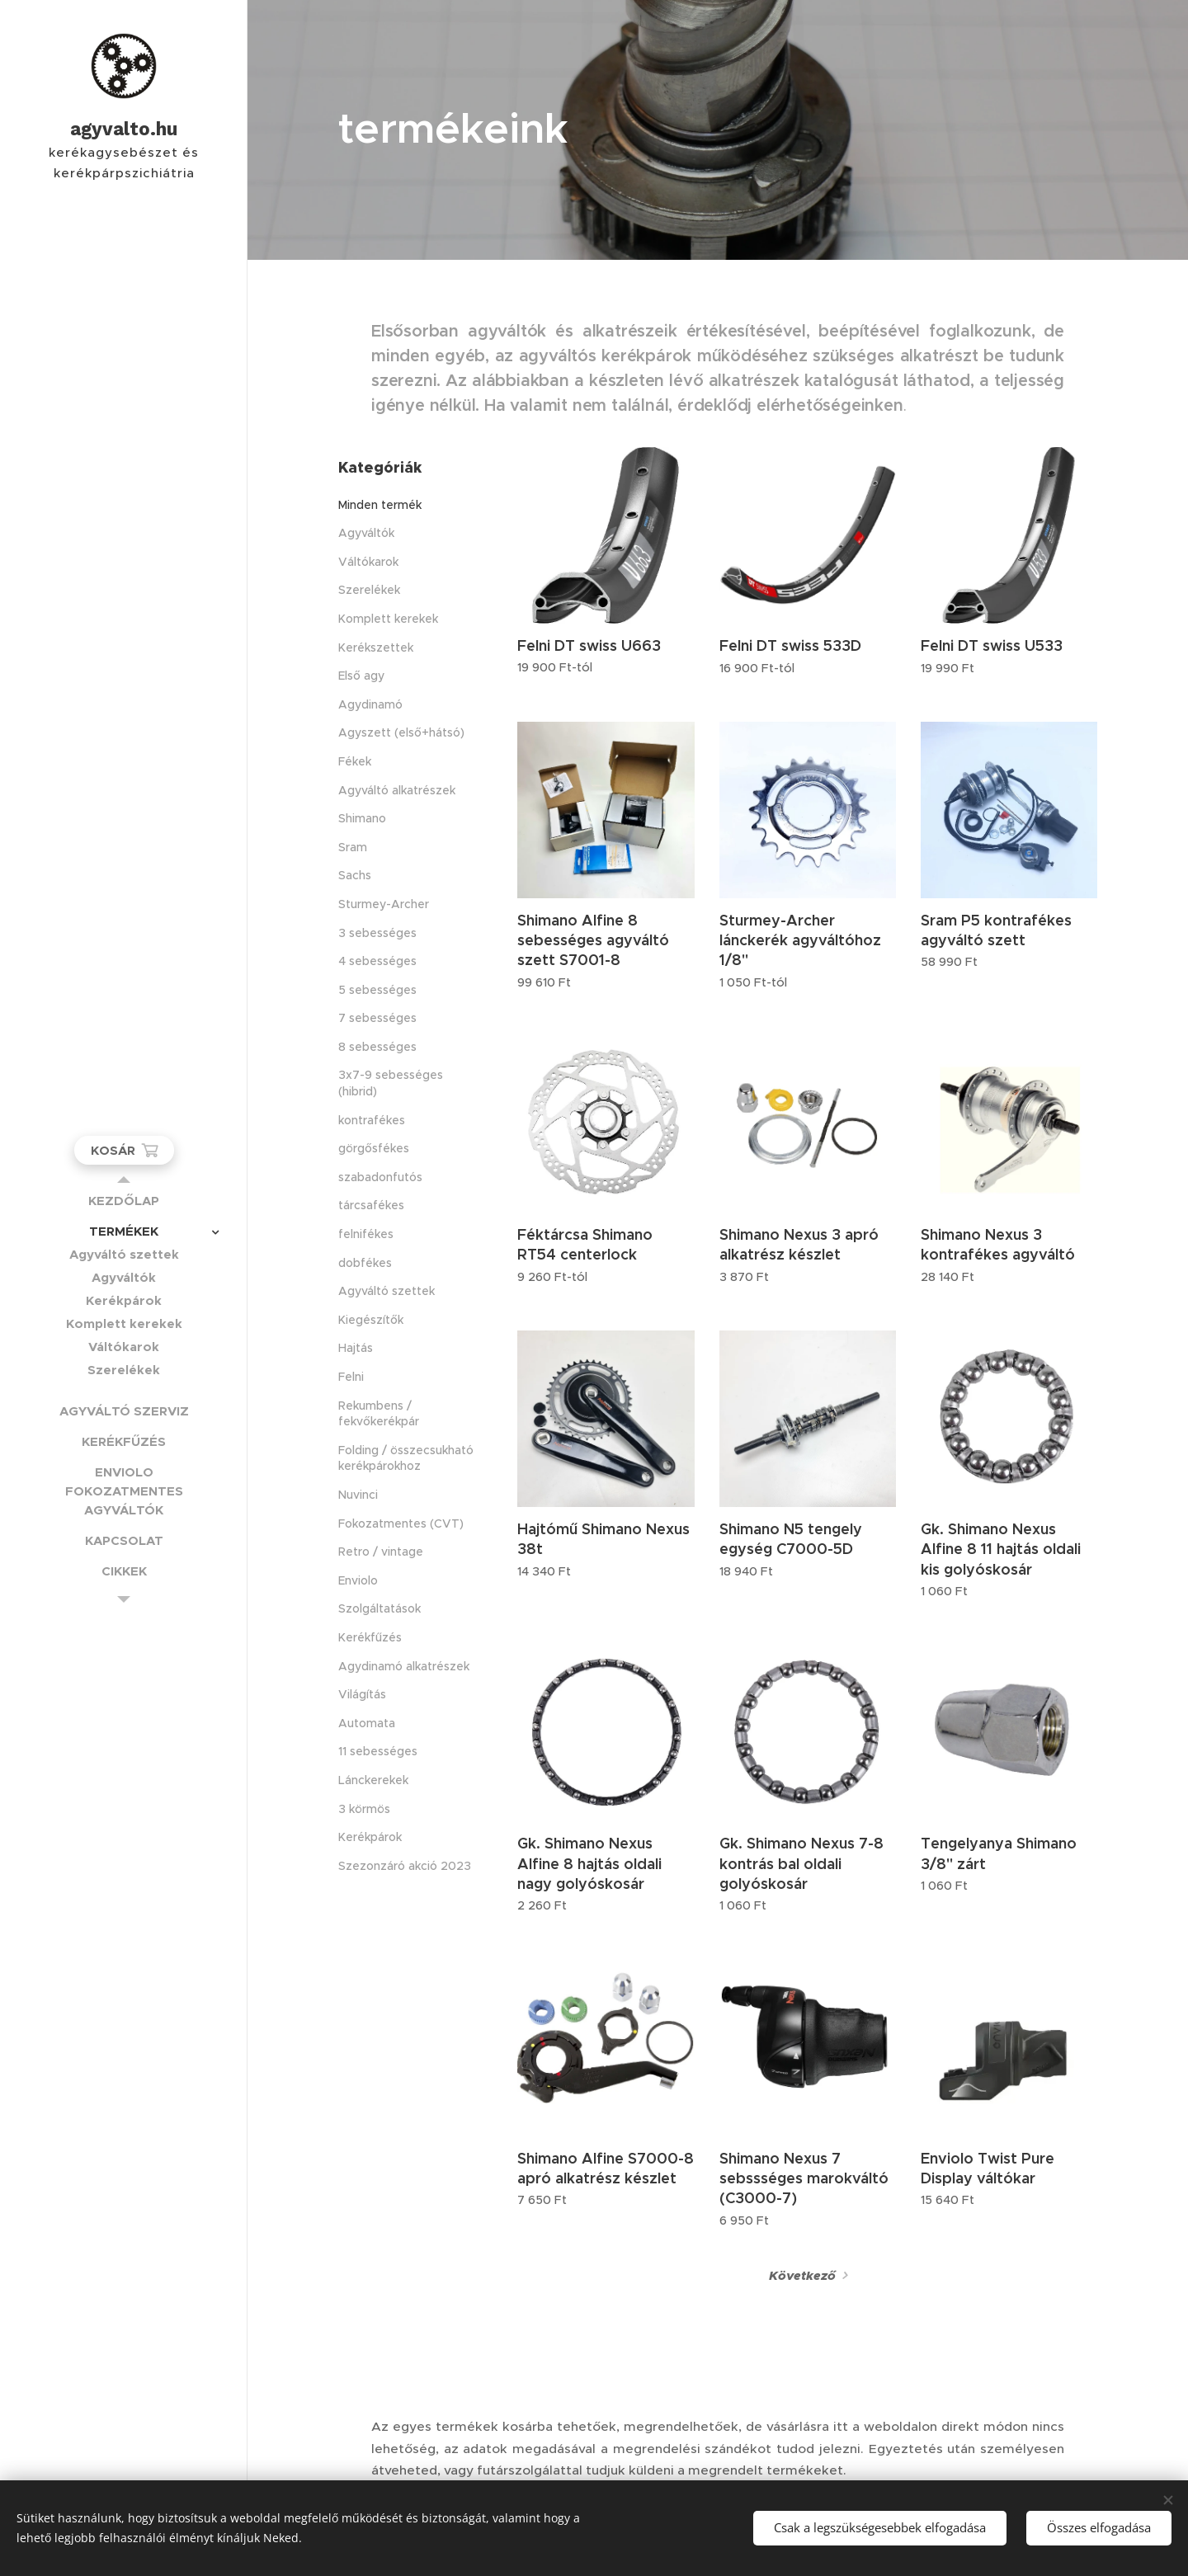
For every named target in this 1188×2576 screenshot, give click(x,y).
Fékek (354, 761)
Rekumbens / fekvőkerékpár (378, 1413)
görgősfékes (373, 1148)
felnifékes (366, 1234)
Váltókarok (368, 561)
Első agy (361, 675)
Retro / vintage (380, 1551)
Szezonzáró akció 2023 (404, 1865)
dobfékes (365, 1262)
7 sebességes (377, 1017)
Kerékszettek (375, 647)
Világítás (362, 1694)
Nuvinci (358, 1494)
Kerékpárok (370, 1837)
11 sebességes (377, 1751)
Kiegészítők (370, 1319)
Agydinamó (370, 704)
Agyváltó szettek (386, 1290)
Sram (352, 847)
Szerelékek (369, 589)
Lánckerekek (373, 1780)
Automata (366, 1723)
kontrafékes (371, 1120)
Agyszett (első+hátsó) (401, 732)
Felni (351, 1376)
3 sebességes (377, 932)
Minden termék (380, 504)
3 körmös (364, 1808)
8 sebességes (377, 1046)
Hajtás (355, 1347)
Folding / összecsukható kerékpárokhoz (406, 1458)
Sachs (354, 875)
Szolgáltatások (379, 1608)
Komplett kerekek (388, 618)
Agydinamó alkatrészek (403, 1666)
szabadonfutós (380, 1177)
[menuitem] (124, 1200)
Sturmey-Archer (383, 904)
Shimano (362, 818)
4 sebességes (377, 961)
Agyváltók (366, 532)
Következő (802, 2276)
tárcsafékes (371, 1205)
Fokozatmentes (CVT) (401, 1523)
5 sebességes (377, 989)
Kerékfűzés (370, 1637)
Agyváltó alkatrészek (396, 790)
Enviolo (358, 1580)
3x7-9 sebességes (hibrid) (390, 1083)
